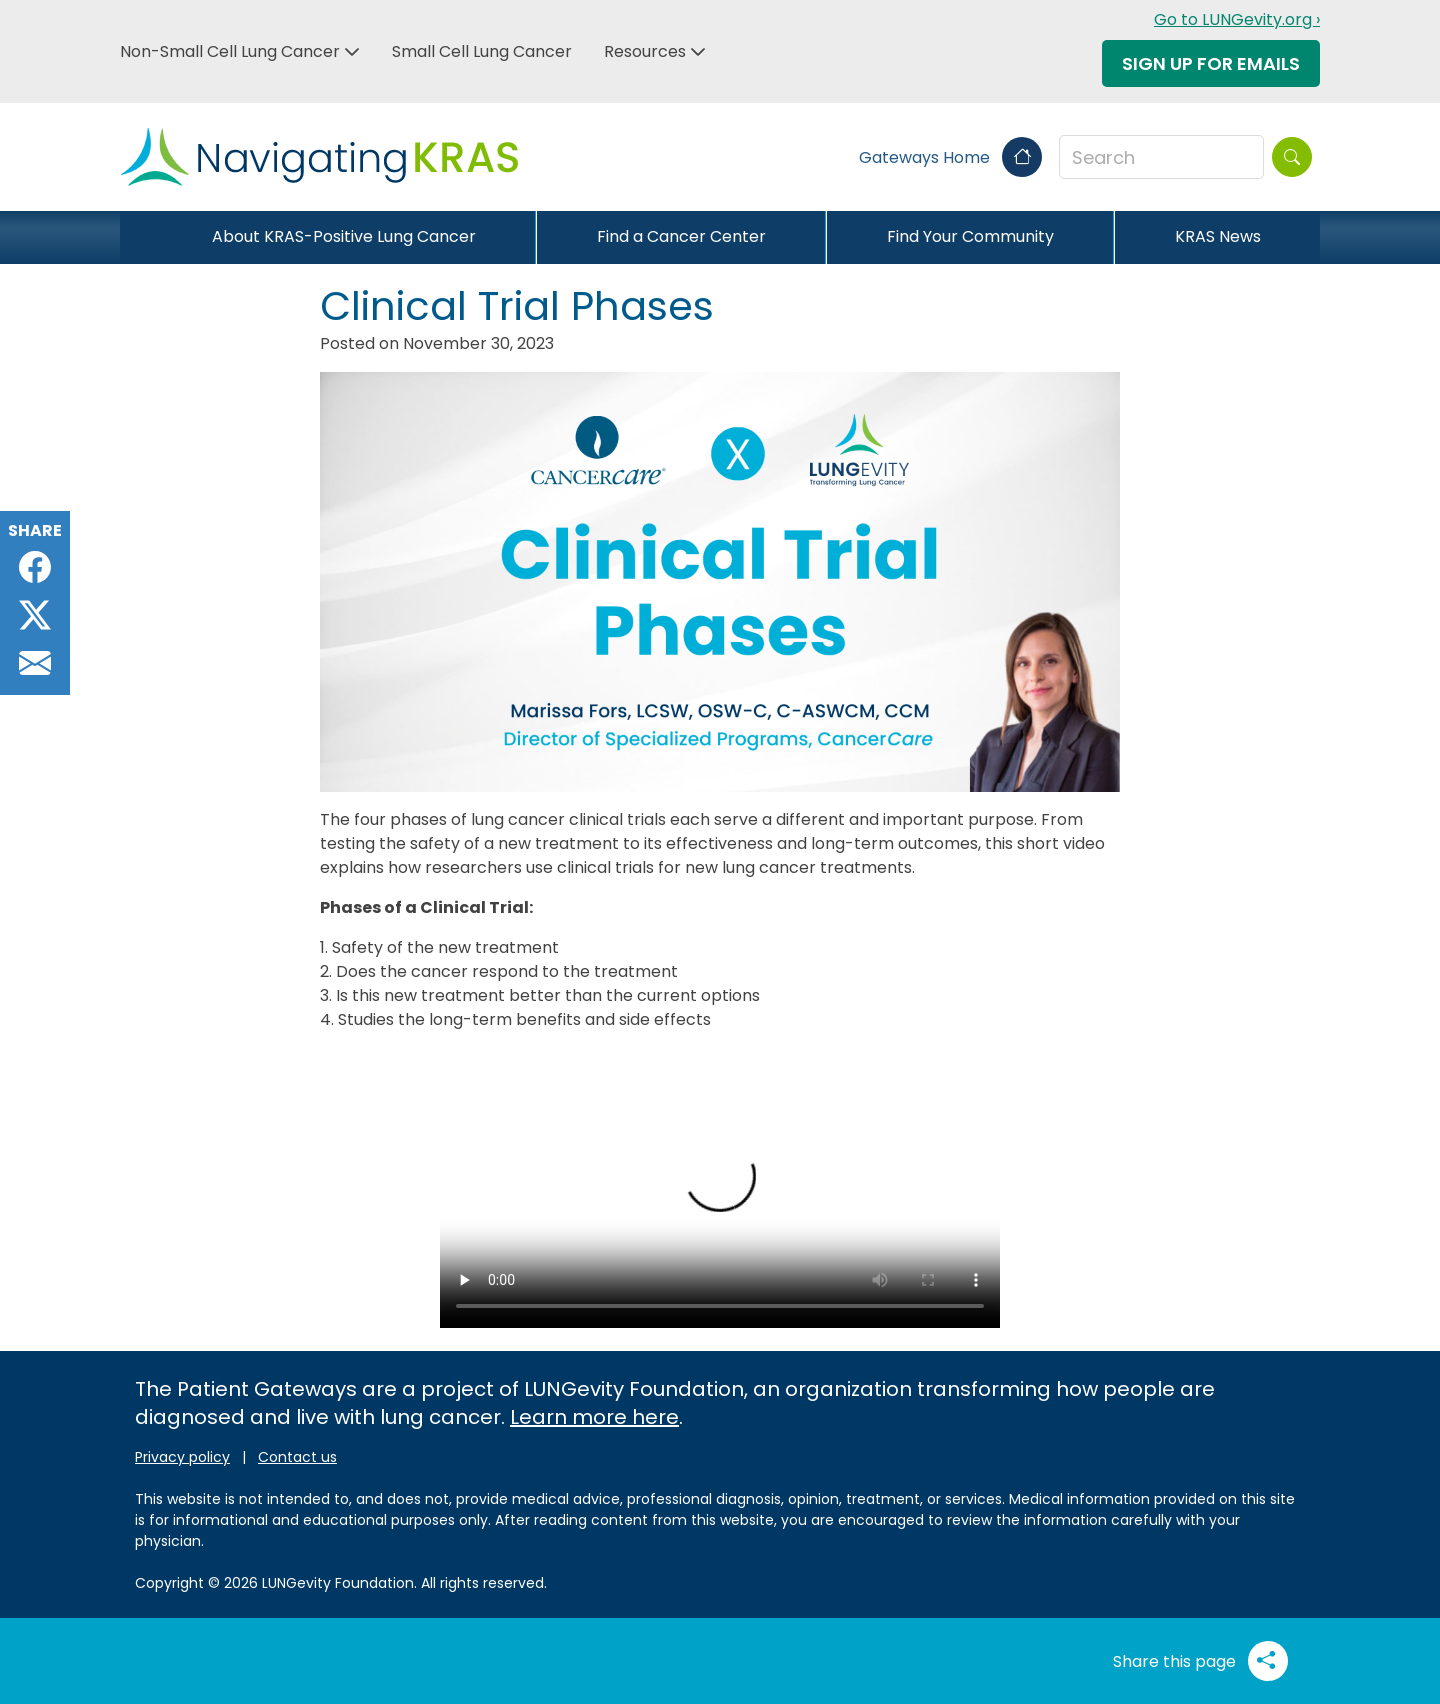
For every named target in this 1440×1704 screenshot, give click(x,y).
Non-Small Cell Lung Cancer (230, 51)
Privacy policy (182, 1457)
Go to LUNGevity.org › (1237, 19)
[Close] (136, 237)
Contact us (297, 1457)
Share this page (1200, 1661)
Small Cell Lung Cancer (482, 51)
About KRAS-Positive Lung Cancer (344, 236)
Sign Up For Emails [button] (1211, 63)
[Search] (1292, 157)
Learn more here (594, 1417)
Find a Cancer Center (681, 236)
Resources (645, 51)
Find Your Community (970, 236)
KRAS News (1218, 236)
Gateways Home (950, 157)
